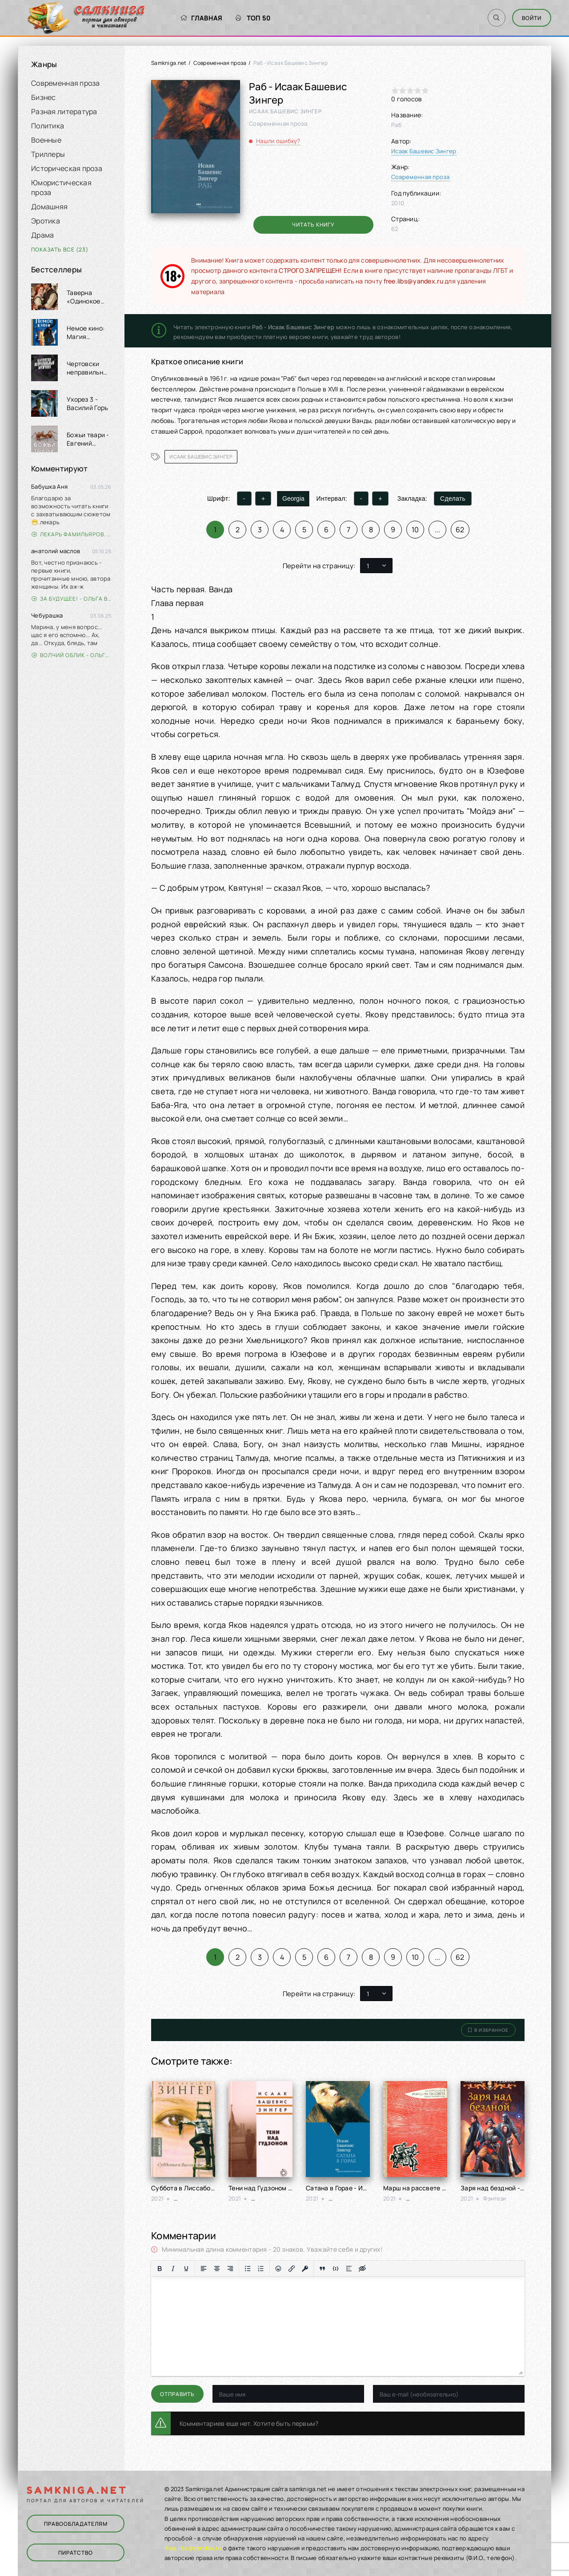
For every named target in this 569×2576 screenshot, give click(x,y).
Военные (46, 140)
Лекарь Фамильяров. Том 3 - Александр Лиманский (71, 534)
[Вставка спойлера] (349, 2268)
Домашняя (49, 206)
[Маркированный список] (247, 2268)
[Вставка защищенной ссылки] (305, 2268)
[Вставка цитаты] (322, 2268)
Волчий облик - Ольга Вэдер (71, 655)
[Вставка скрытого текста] (362, 2268)
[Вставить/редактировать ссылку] (291, 2268)
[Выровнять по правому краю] (230, 2268)
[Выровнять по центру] (217, 2268)
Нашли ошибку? (278, 141)
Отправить (177, 2394)
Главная (201, 18)
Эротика (45, 221)
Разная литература (64, 111)
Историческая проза (66, 168)
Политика (47, 126)
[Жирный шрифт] (159, 2268)
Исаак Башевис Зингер (424, 151)
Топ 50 (253, 18)
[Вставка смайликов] (278, 2268)
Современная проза (65, 83)
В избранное (488, 2030)
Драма (42, 235)
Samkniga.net (168, 63)
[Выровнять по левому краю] (203, 2268)
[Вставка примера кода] (335, 2268)
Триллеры (48, 154)
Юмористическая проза (61, 187)
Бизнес (43, 97)
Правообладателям (76, 2524)
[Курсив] (173, 2268)
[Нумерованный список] (261, 2268)
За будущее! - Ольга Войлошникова (71, 598)
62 (460, 529)
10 (415, 529)
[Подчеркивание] (186, 2268)
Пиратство (75, 2552)
